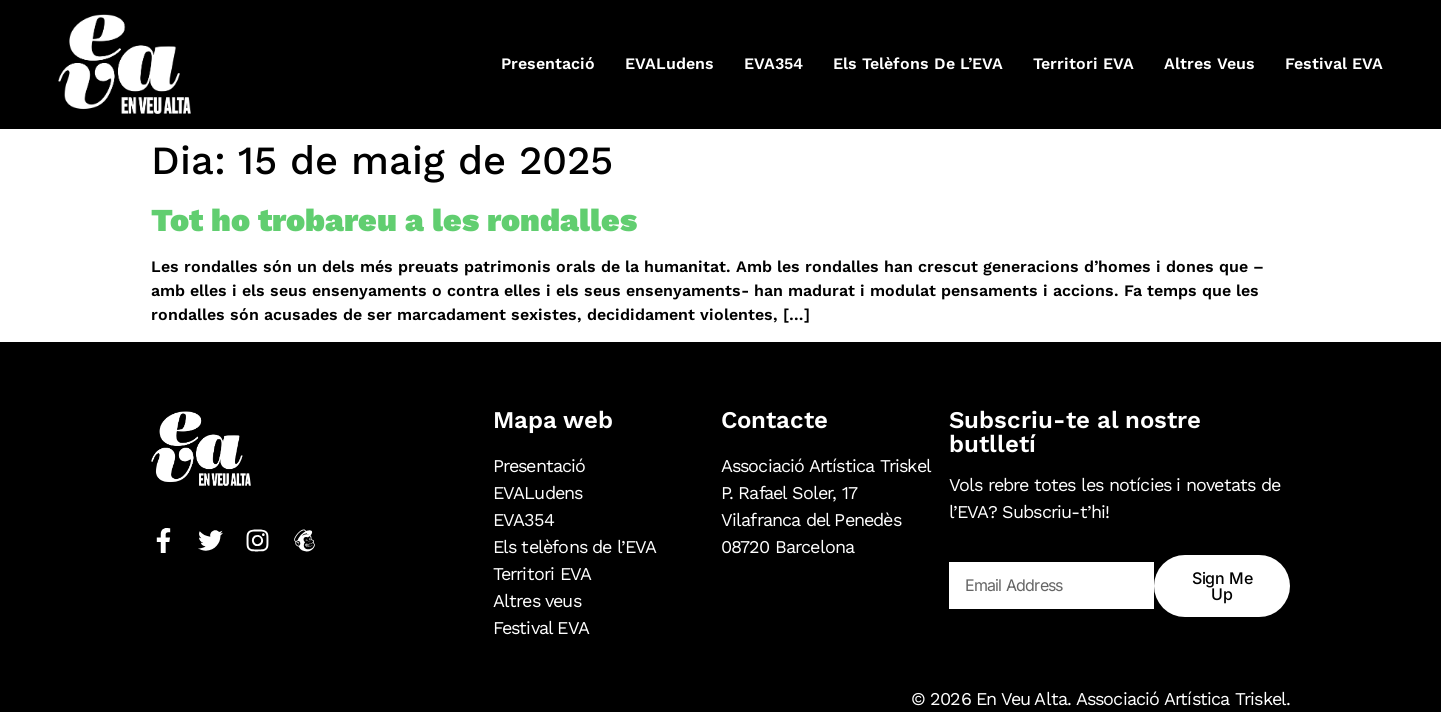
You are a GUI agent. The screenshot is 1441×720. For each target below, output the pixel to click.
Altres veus (1209, 63)
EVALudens (669, 63)
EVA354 (773, 63)
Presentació (548, 63)
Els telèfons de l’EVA (918, 63)
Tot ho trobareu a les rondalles (394, 220)
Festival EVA (1334, 63)
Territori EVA (1083, 63)
